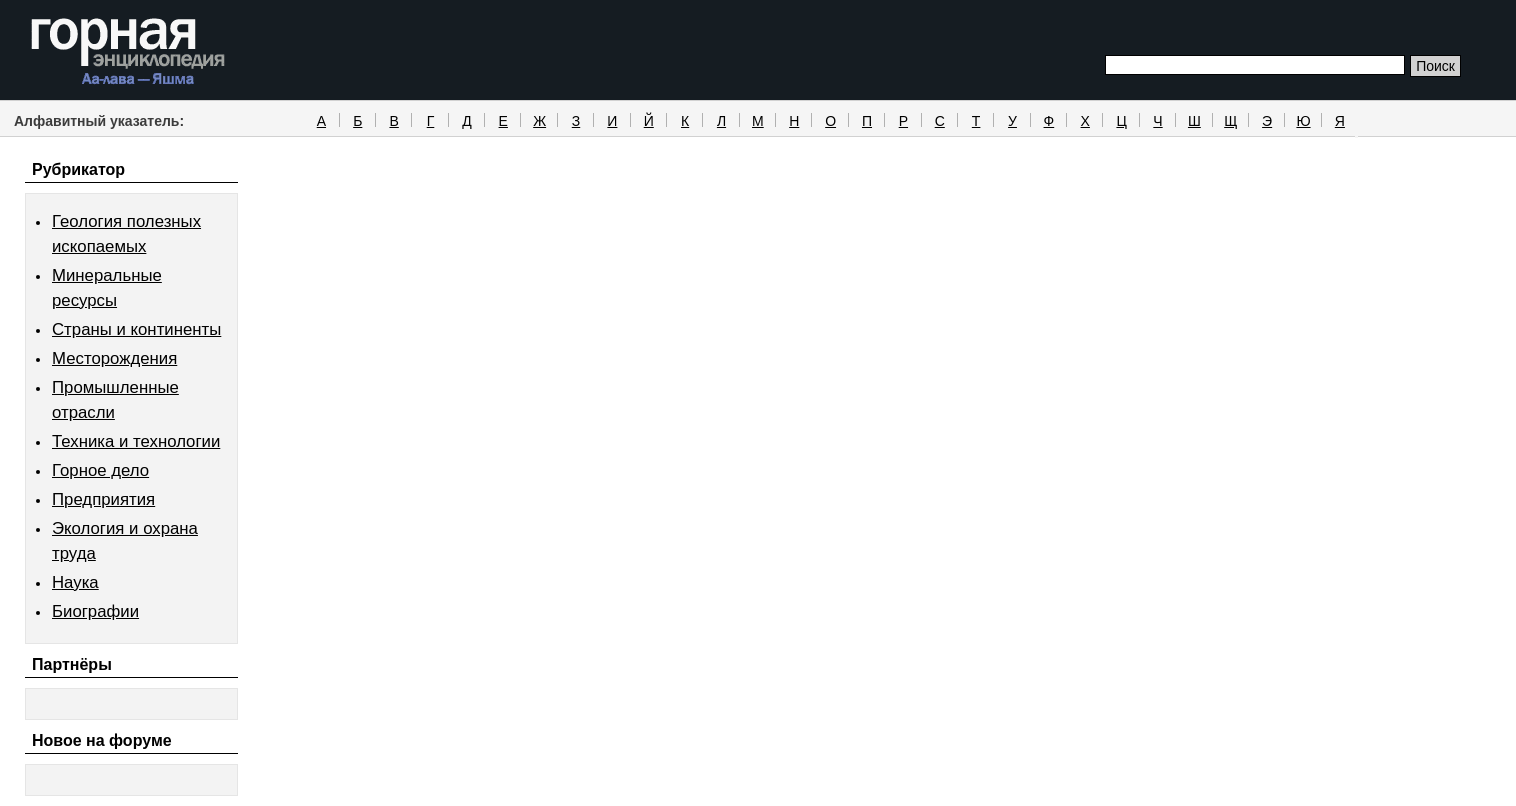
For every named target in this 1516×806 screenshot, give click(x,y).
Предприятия (103, 499)
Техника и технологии (136, 441)
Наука (75, 582)
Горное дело (100, 470)
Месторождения (114, 358)
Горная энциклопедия (128, 52)
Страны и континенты (136, 329)
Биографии (95, 611)
